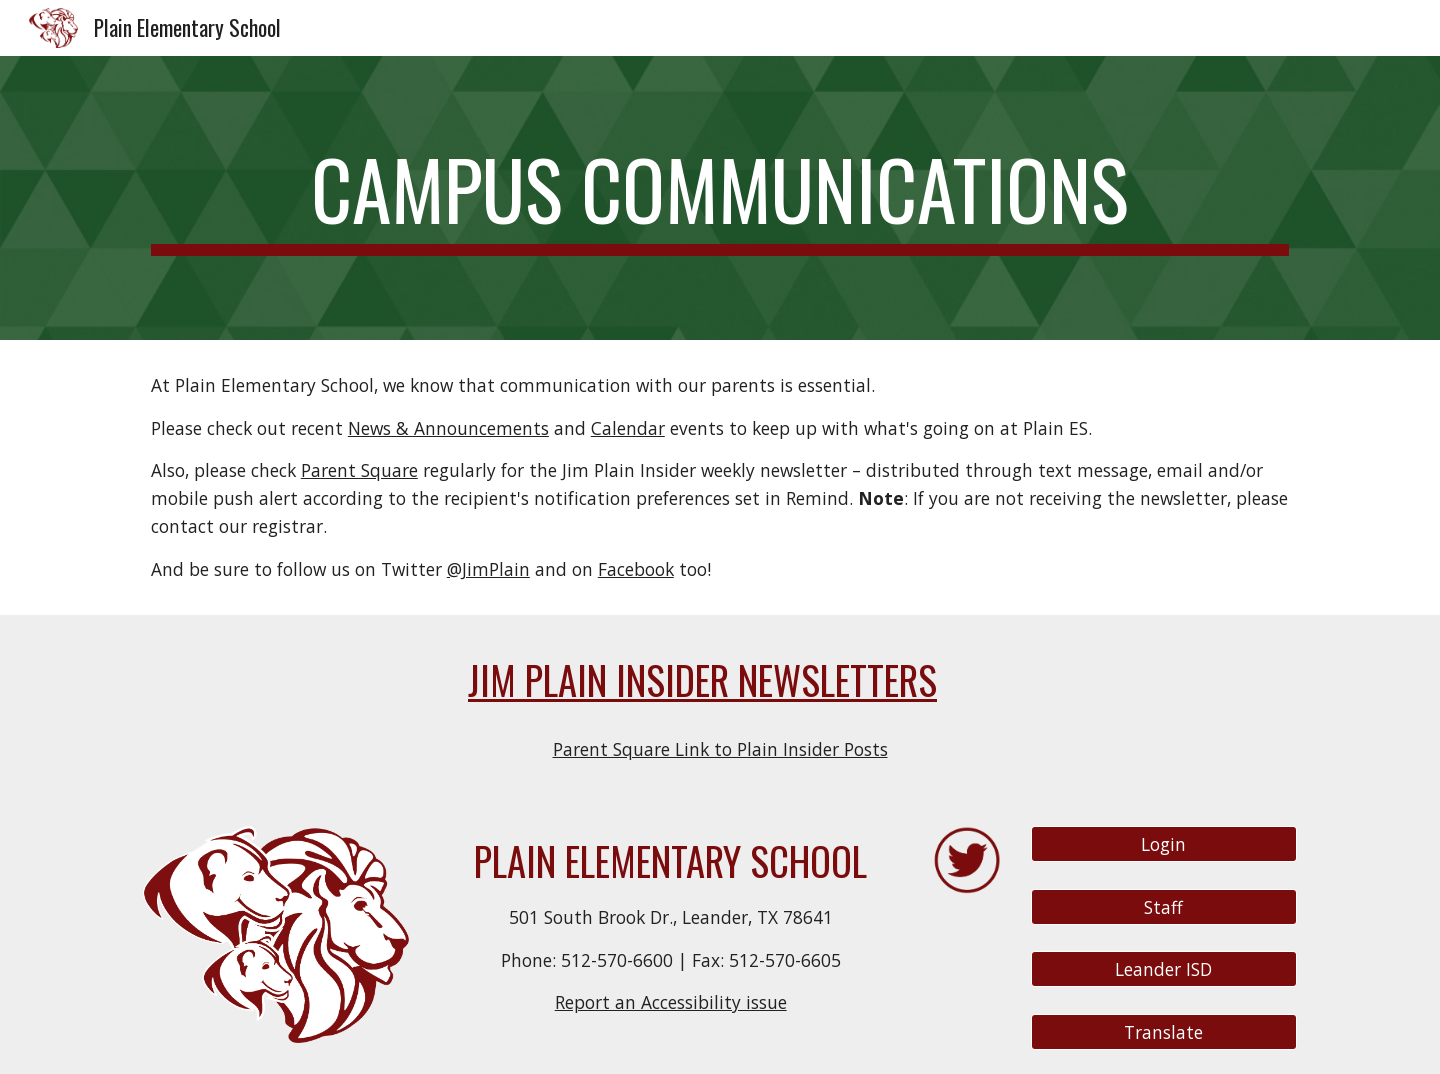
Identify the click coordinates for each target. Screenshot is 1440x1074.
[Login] (1164, 844)
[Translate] (1164, 1032)
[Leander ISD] (1164, 969)
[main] (720, 198)
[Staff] (1164, 906)
